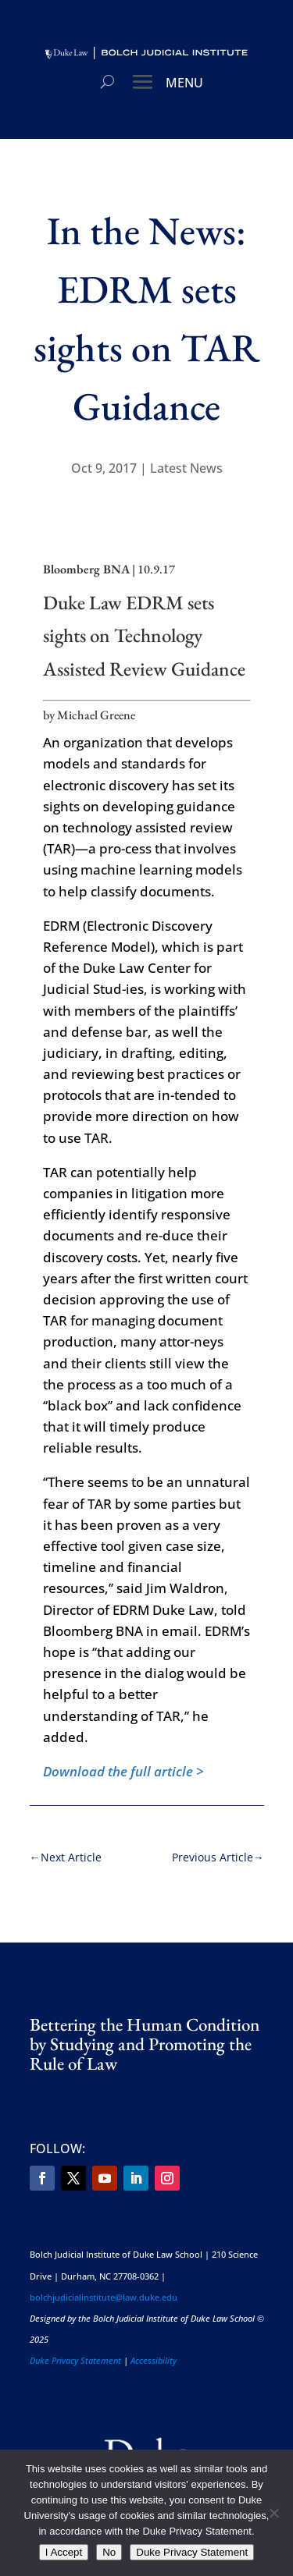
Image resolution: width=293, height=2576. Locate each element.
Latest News (186, 468)
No (109, 2552)
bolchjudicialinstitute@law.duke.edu (103, 2297)
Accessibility (153, 2360)
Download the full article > (123, 1771)
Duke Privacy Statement (75, 2360)
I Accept (63, 2552)
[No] (273, 2513)
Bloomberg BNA (86, 569)
